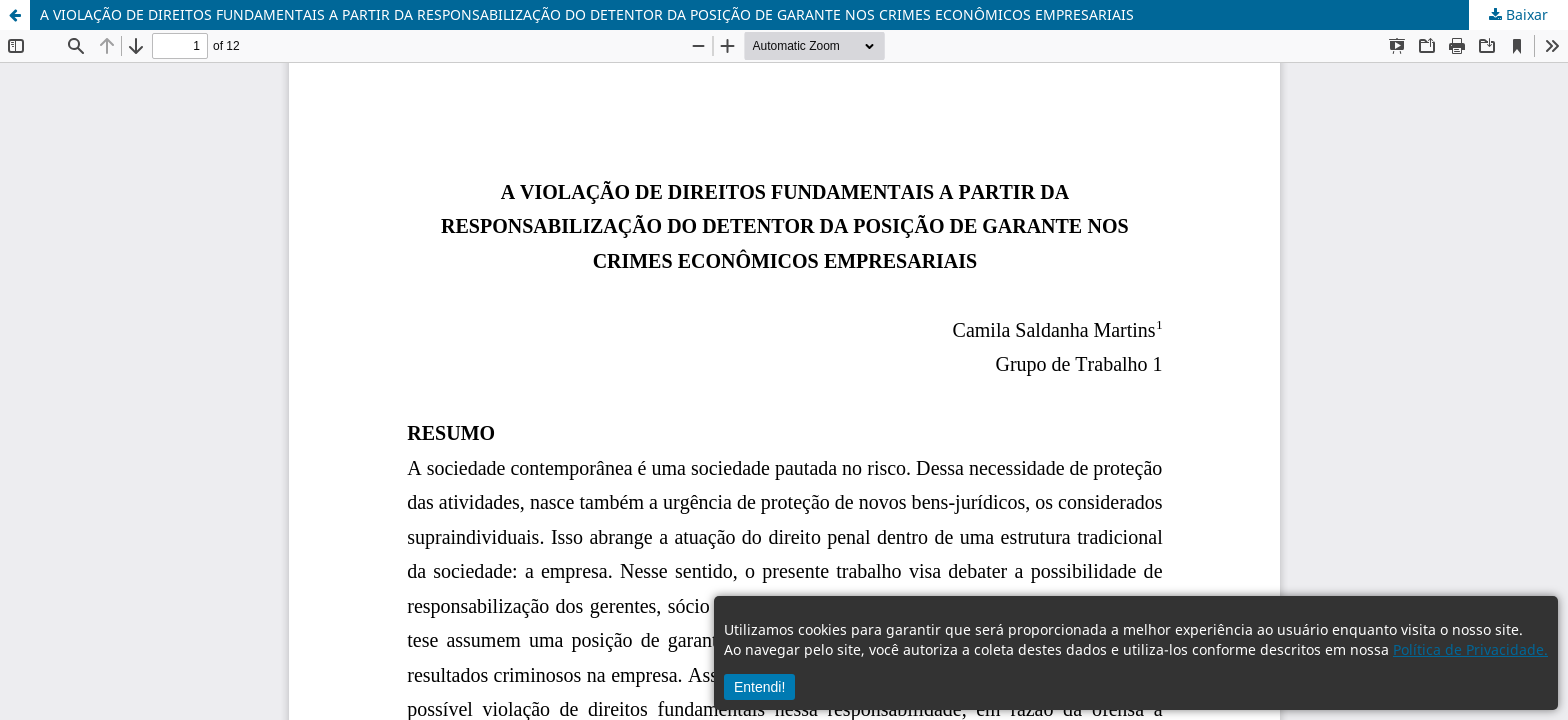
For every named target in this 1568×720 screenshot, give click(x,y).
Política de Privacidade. (1470, 649)
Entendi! (759, 687)
